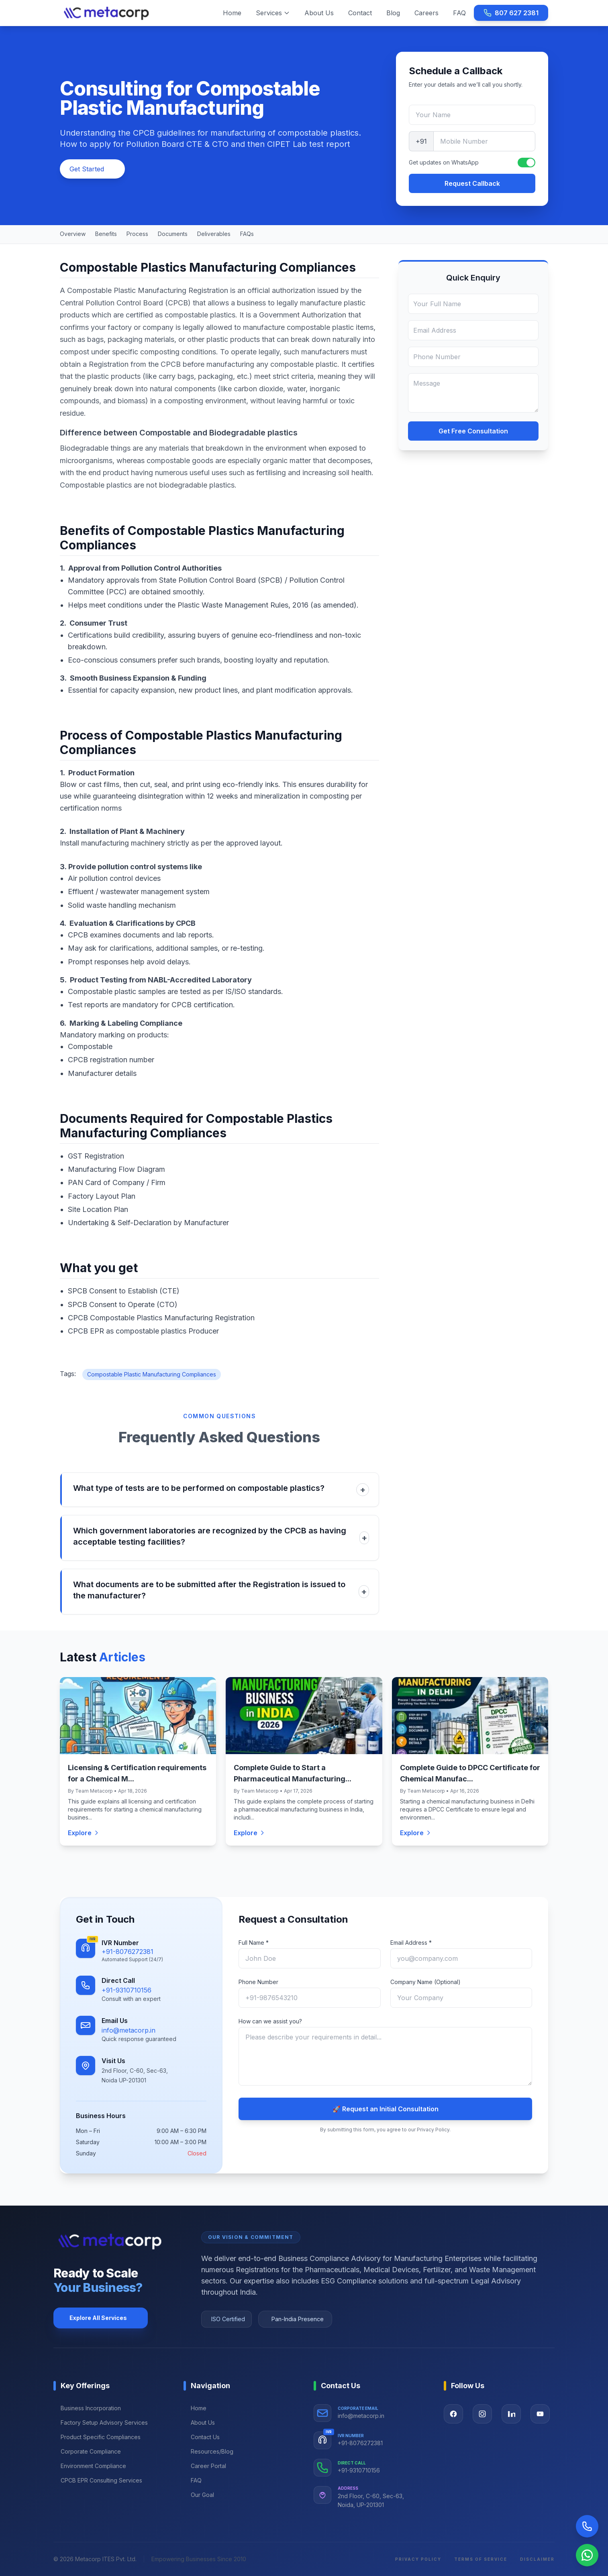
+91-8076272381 (127, 1952)
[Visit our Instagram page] (482, 2414)
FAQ (459, 13)
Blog (393, 13)
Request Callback (472, 183)
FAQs (247, 233)
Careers (426, 13)
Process (137, 233)
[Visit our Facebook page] (453, 2414)
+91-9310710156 (126, 1990)
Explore (84, 1833)
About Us (319, 13)
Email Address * (411, 1942)
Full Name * (254, 1942)
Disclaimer (537, 2559)
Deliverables (214, 233)
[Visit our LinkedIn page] (511, 2414)
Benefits (106, 233)
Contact (360, 13)
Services (273, 13)
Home (232, 13)
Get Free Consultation (473, 431)
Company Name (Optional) (425, 1981)
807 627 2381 (511, 13)
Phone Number (258, 1981)
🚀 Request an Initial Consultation (386, 2109)
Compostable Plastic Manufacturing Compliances (151, 1374)
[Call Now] (587, 2526)
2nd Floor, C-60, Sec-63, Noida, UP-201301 (371, 2501)
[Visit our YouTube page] (540, 2414)
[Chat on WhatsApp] (587, 2555)
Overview (73, 233)
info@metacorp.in (128, 2030)
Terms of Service (480, 2559)
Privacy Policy (418, 2559)
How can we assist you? (270, 2021)
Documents (173, 233)
